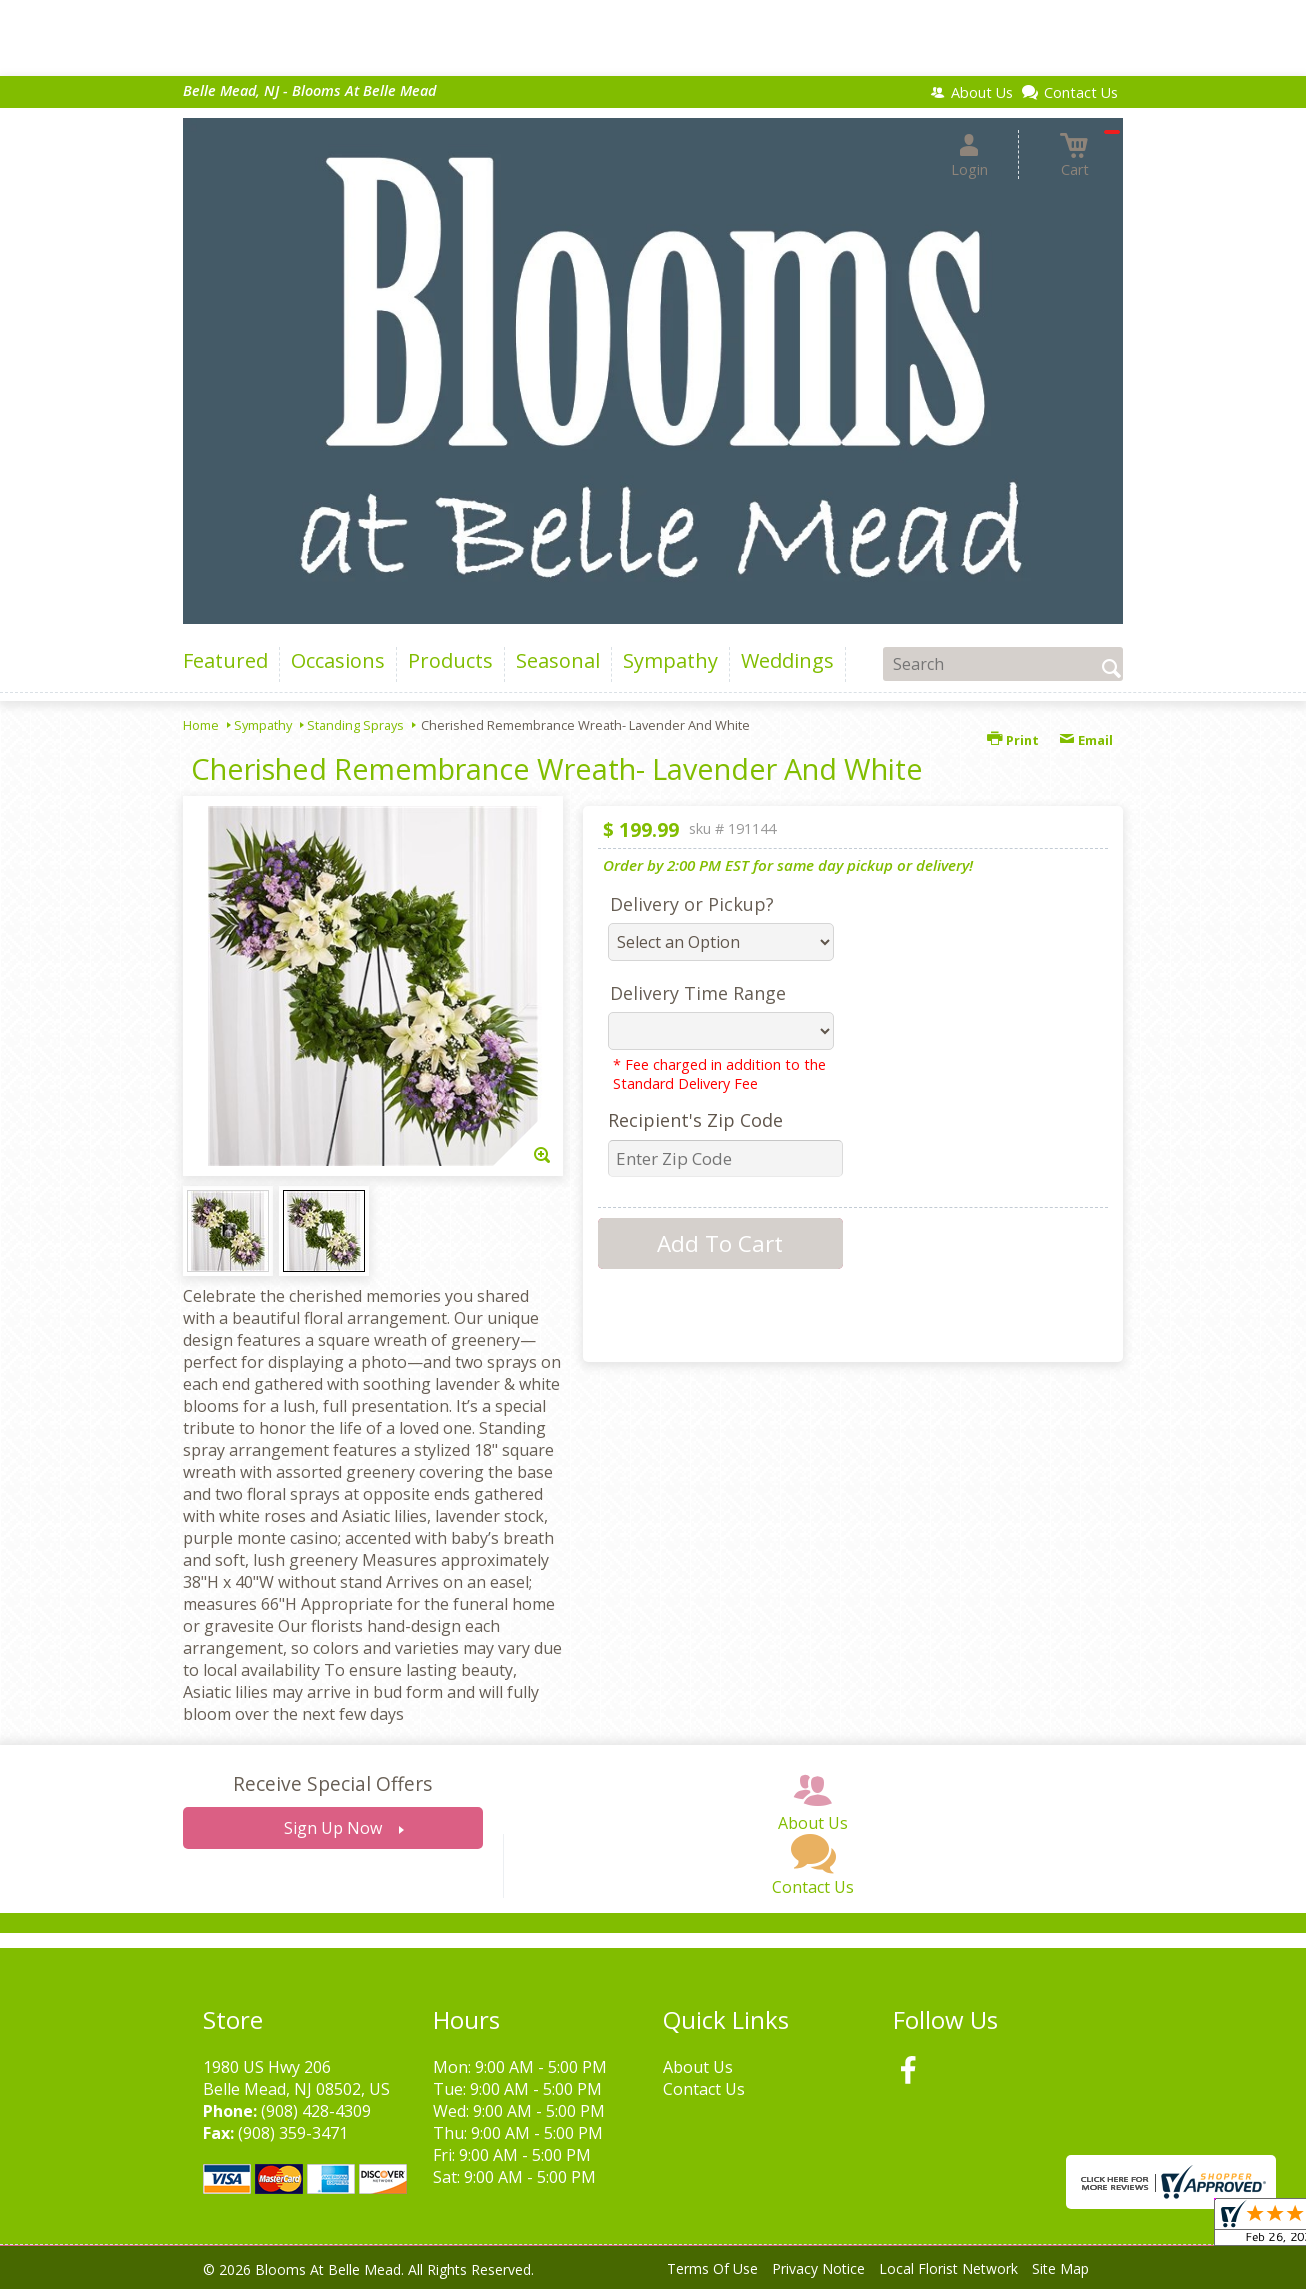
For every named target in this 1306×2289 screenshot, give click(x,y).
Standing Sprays (355, 725)
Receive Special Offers (332, 1783)
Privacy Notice (818, 2268)
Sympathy (263, 725)
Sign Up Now (333, 1828)
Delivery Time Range (698, 993)
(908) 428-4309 (316, 2111)
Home (201, 725)
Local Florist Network (948, 2268)
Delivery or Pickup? (692, 904)
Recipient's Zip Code (695, 1120)
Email (1086, 740)
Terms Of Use (712, 2268)
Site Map (1060, 2268)
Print (1013, 740)
